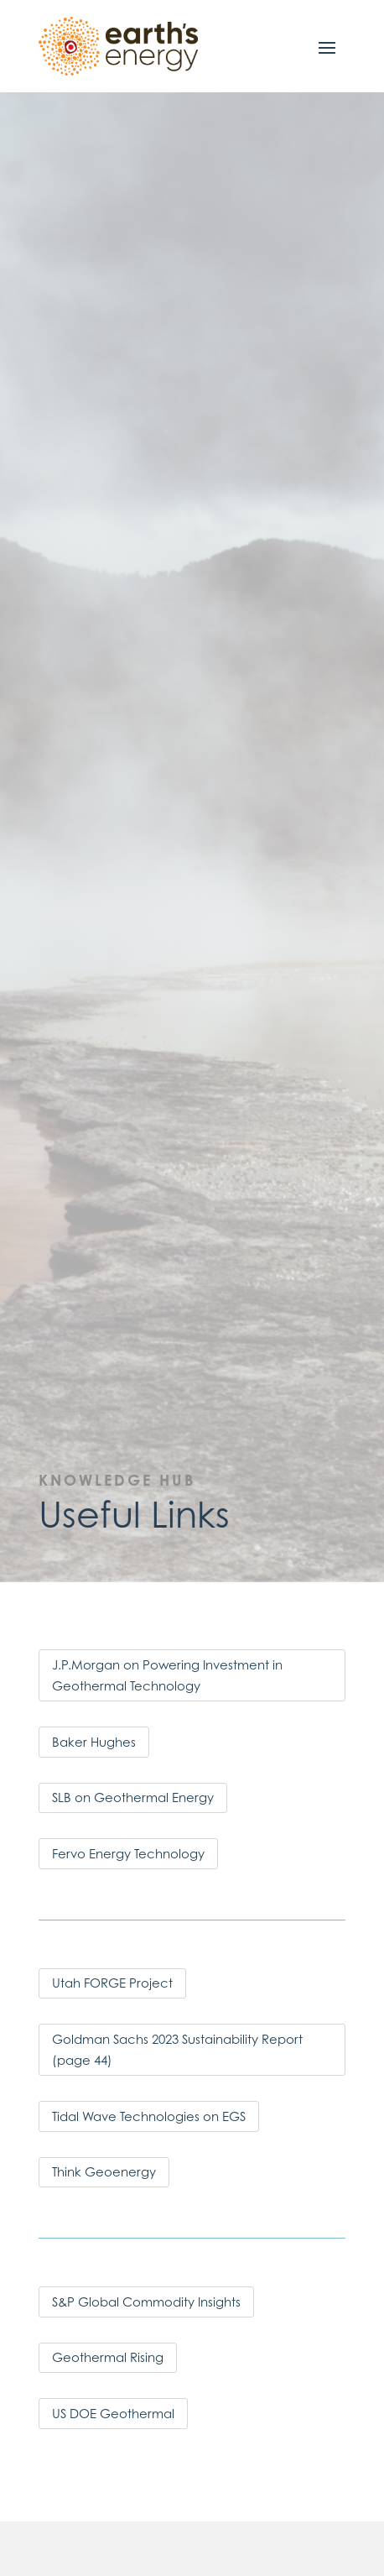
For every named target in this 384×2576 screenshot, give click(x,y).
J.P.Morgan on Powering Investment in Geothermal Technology (167, 1676)
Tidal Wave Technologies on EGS (149, 2116)
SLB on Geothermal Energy (133, 1797)
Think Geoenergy (104, 2172)
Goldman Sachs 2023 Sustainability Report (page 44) (177, 2050)
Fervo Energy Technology (128, 1854)
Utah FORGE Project (112, 1983)
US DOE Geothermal (113, 2414)
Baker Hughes (94, 1742)
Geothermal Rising (107, 2357)
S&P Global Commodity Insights (146, 2302)
